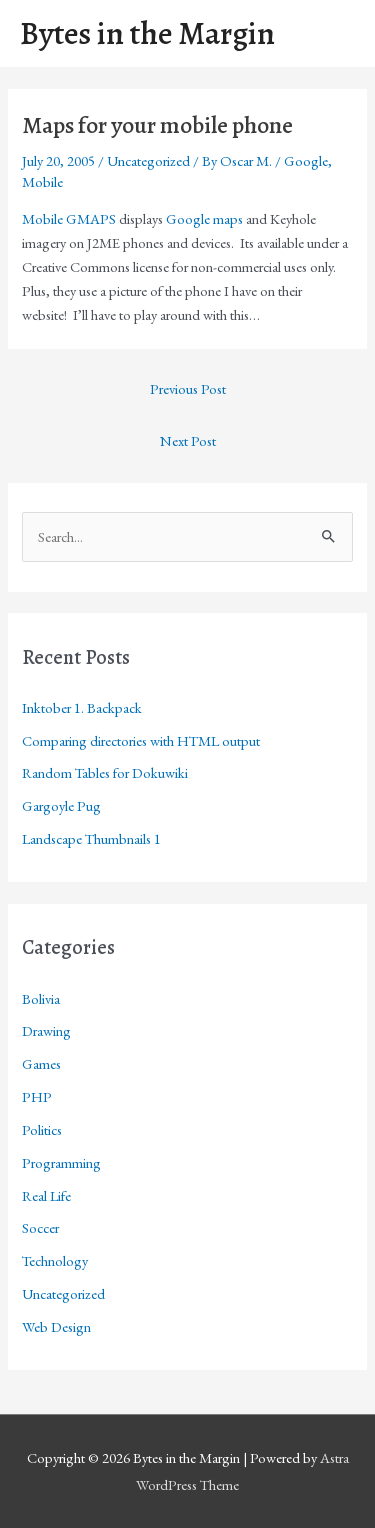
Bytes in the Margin (147, 33)
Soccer (40, 1227)
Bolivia (41, 998)
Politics (42, 1129)
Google (306, 160)
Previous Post (188, 388)
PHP (37, 1096)
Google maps (204, 218)
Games (41, 1063)
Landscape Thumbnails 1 (91, 838)
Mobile (42, 181)
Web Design (56, 1326)
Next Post (188, 440)
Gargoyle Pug (61, 805)
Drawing (46, 1030)
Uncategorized (148, 160)
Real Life (46, 1195)
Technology (55, 1260)
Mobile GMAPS (69, 218)
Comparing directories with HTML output (141, 740)
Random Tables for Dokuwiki (105, 772)
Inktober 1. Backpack (82, 707)
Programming (61, 1162)
